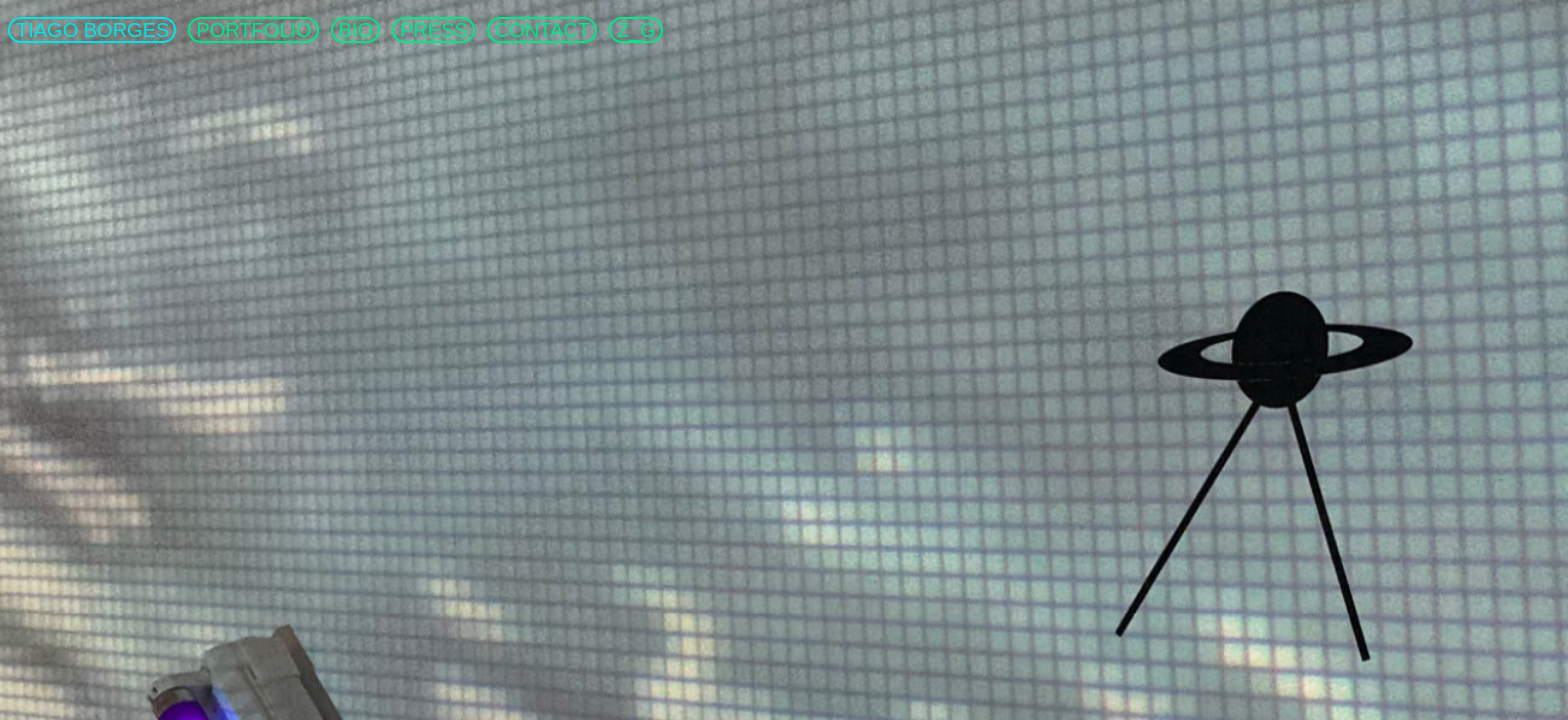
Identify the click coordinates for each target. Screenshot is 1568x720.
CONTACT (542, 30)
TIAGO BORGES (92, 30)
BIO (356, 30)
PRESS (434, 30)
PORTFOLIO (253, 30)
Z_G (636, 30)
